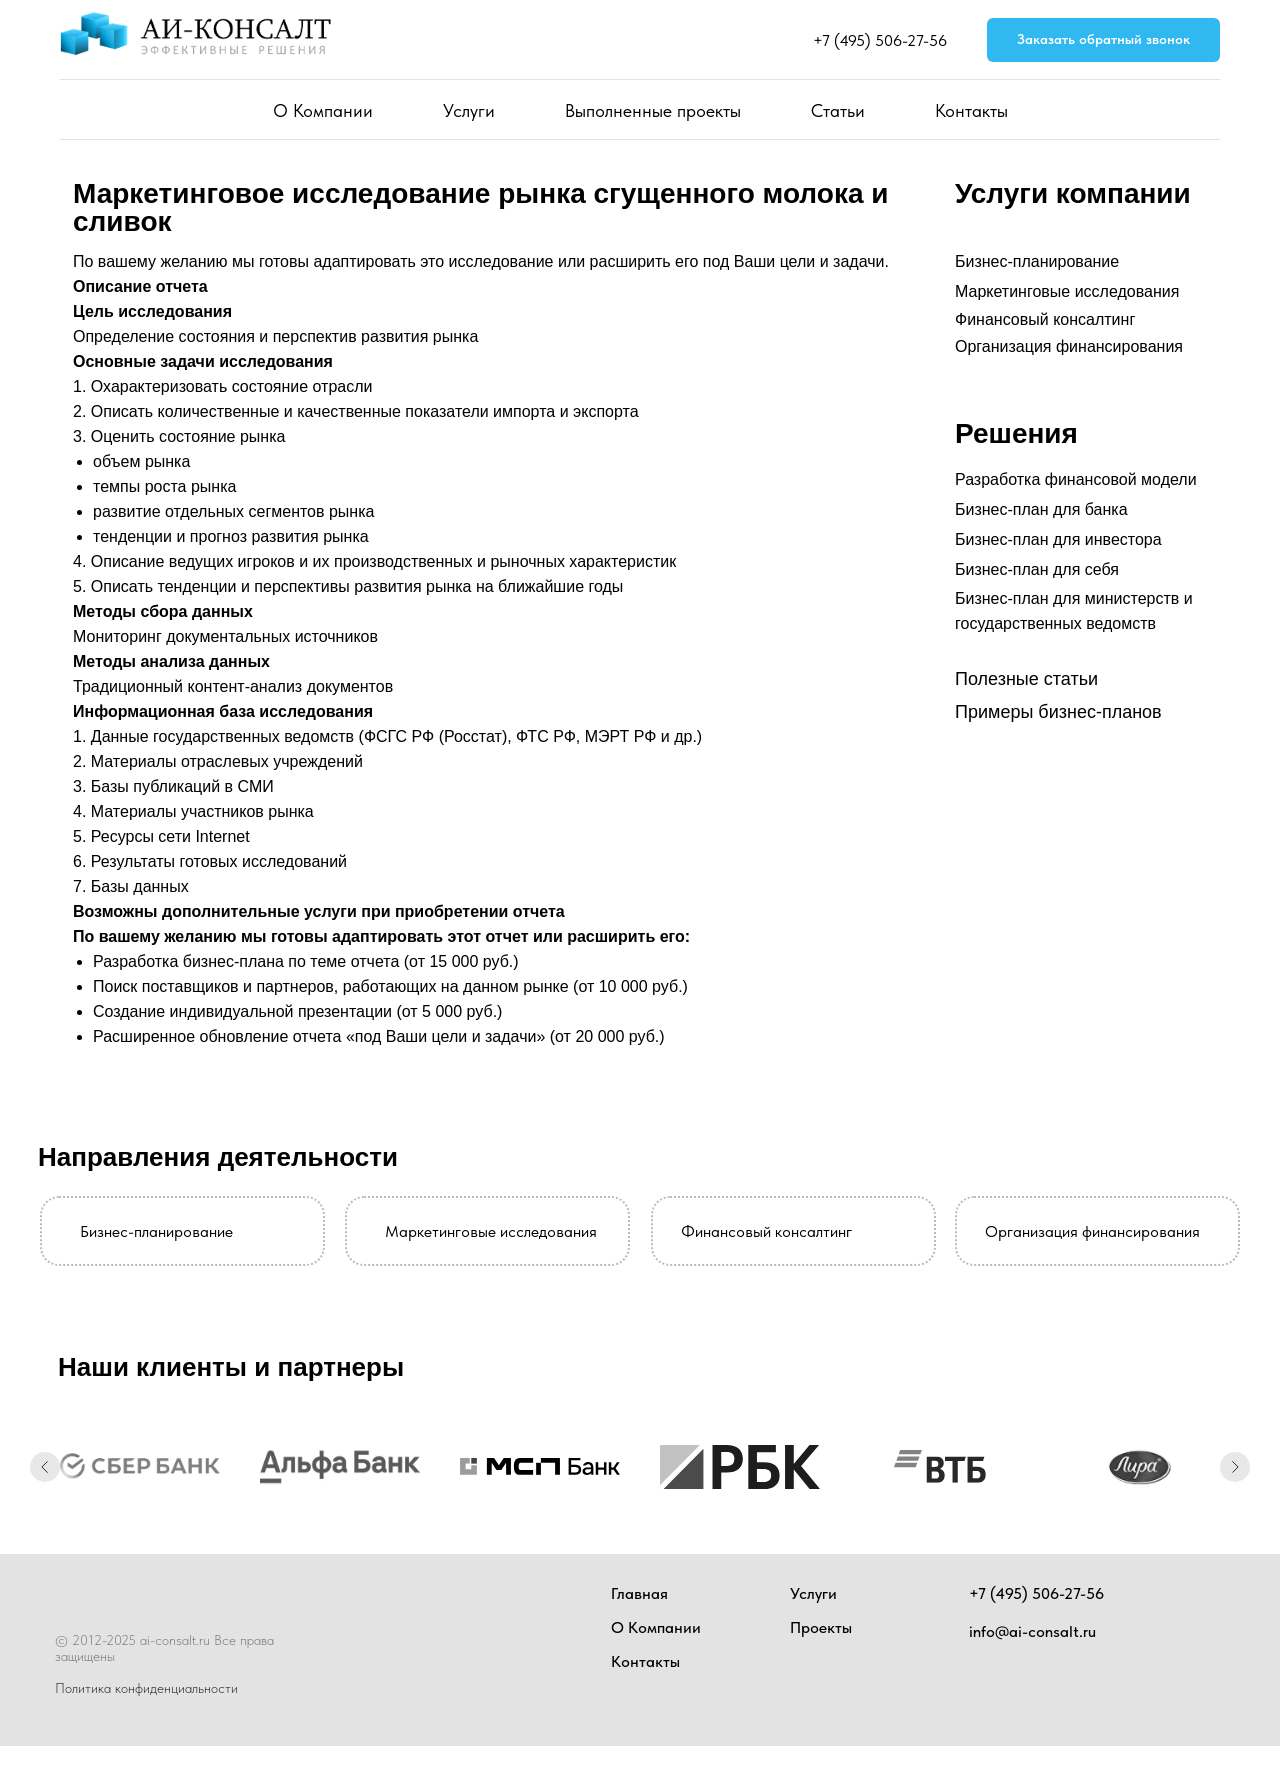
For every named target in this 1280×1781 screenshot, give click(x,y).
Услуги (469, 110)
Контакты (971, 110)
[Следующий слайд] (1235, 1467)
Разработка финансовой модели (1076, 479)
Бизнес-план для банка (1041, 509)
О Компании (323, 110)
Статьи (838, 110)
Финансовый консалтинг (1045, 319)
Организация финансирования (1069, 346)
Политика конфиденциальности (146, 1688)
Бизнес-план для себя (1037, 569)
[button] (1103, 40)
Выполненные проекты (653, 110)
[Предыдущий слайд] (45, 1467)
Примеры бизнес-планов (1058, 712)
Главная (639, 1593)
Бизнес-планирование (1037, 261)
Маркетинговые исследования (1067, 291)
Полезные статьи (1026, 679)
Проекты (821, 1627)
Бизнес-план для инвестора (1058, 539)
